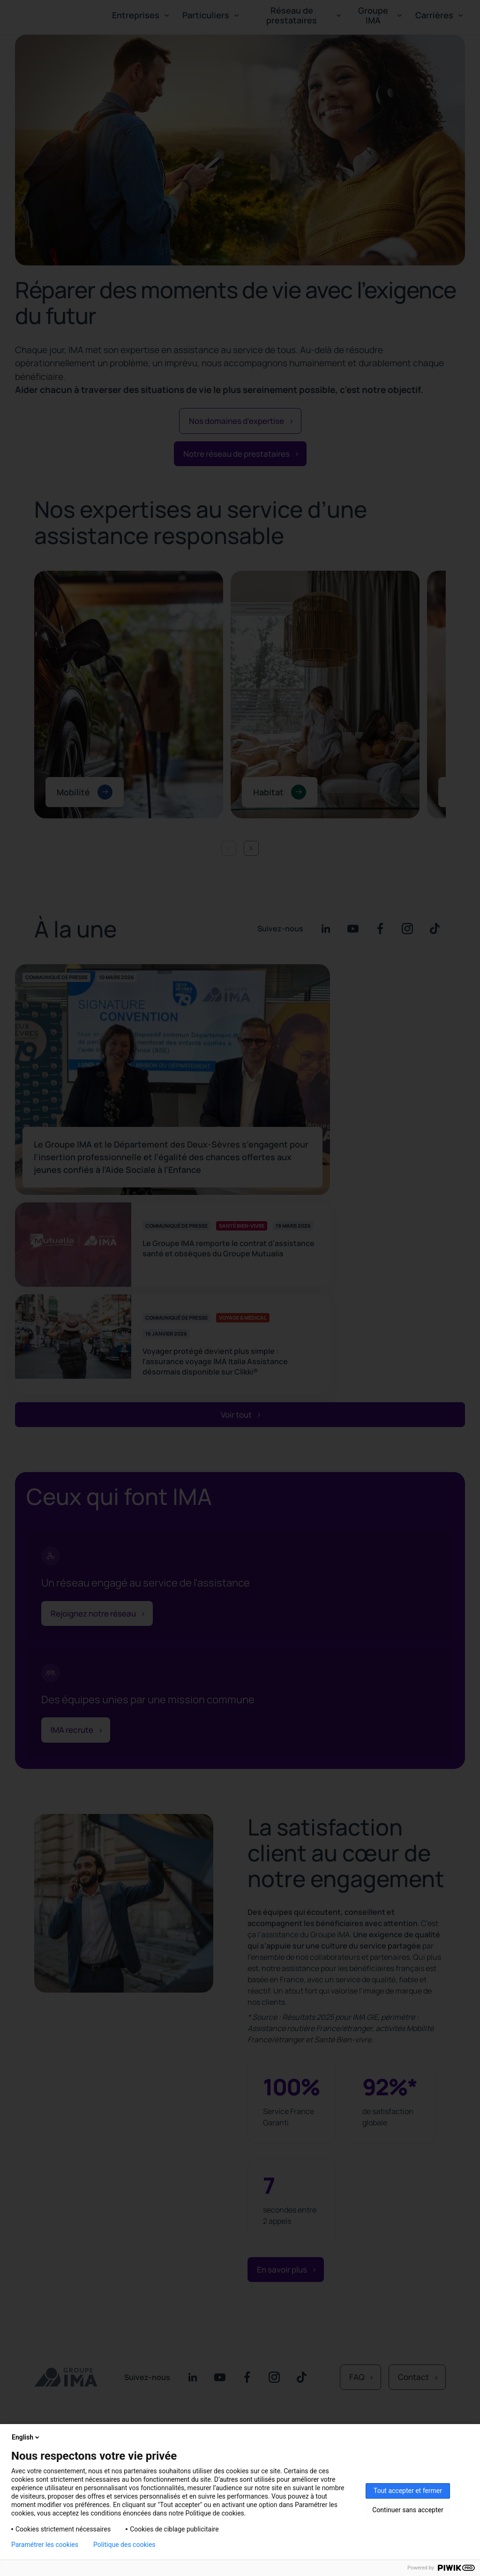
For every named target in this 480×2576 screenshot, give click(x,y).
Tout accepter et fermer (408, 2490)
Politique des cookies (124, 2544)
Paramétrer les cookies (44, 2544)
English (26, 2437)
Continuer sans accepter (407, 2510)
